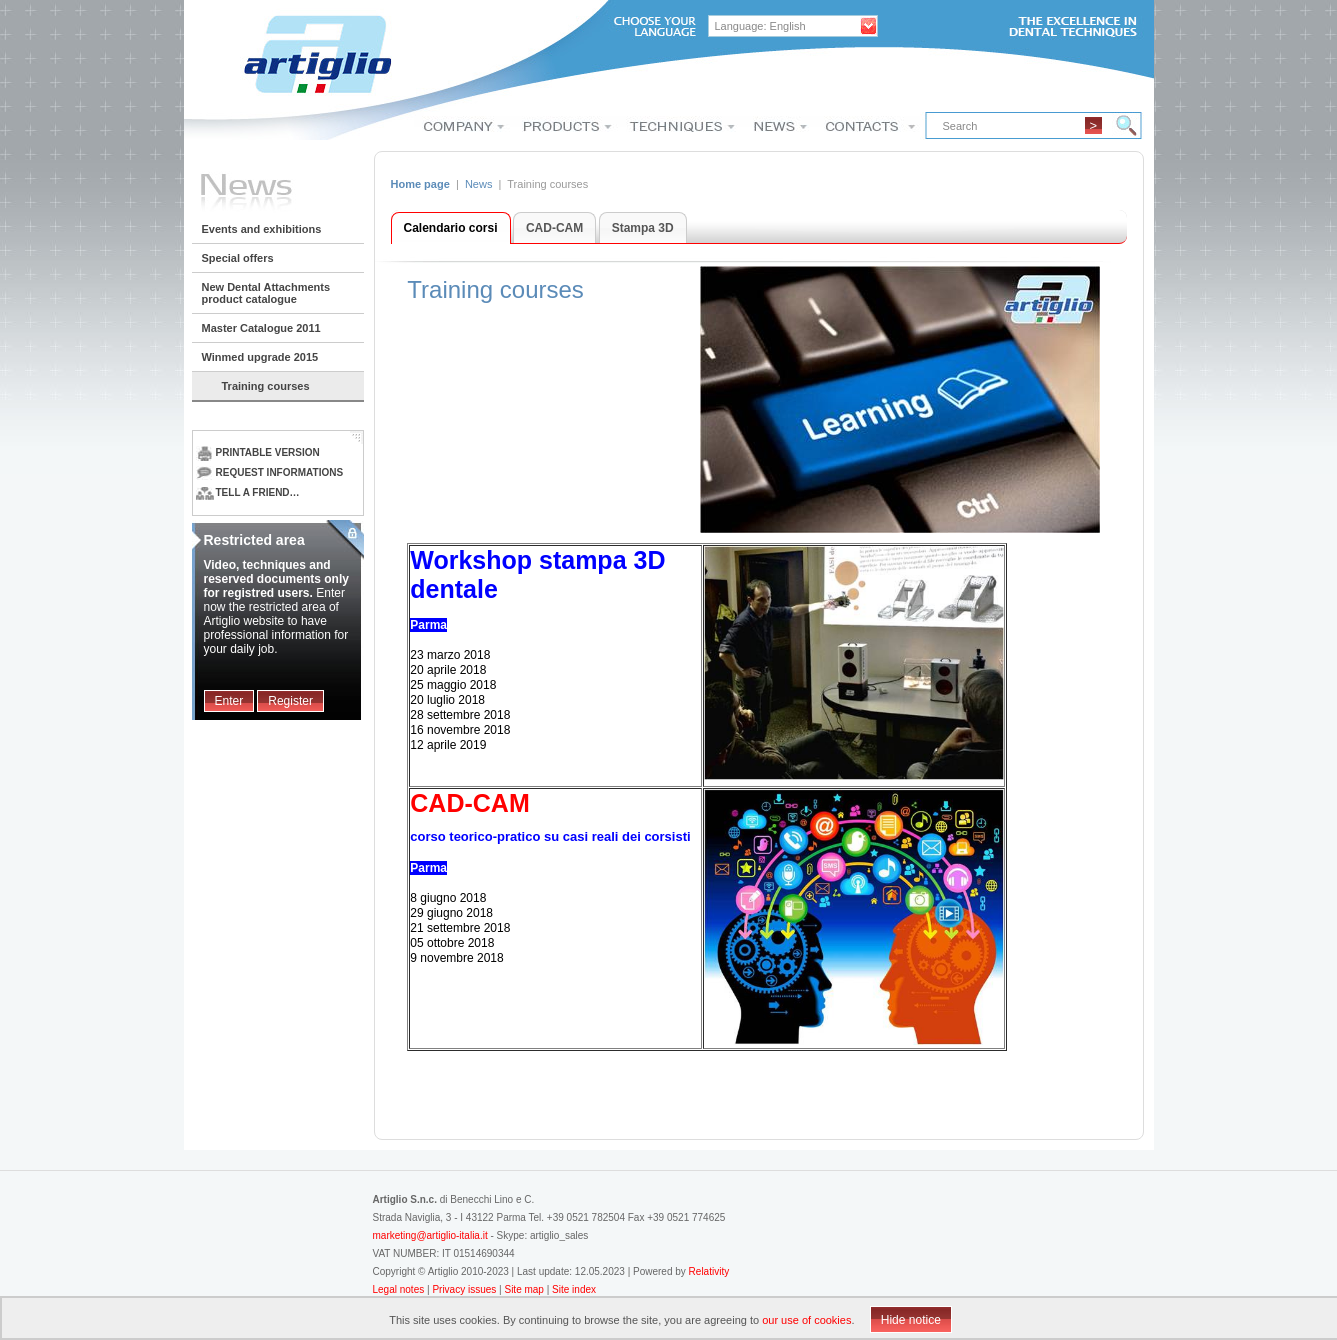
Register (290, 701)
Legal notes (400, 1289)
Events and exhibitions (262, 229)
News (479, 184)
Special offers (238, 258)
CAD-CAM (554, 228)
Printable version (258, 452)
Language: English (760, 26)
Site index (574, 1289)
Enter (229, 701)
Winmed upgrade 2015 (260, 357)
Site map (523, 1289)
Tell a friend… (248, 492)
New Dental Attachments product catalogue (266, 293)
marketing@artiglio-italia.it (430, 1235)
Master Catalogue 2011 (261, 328)
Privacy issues (465, 1289)
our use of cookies (806, 1320)
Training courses (266, 386)
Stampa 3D (643, 228)
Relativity (709, 1271)
